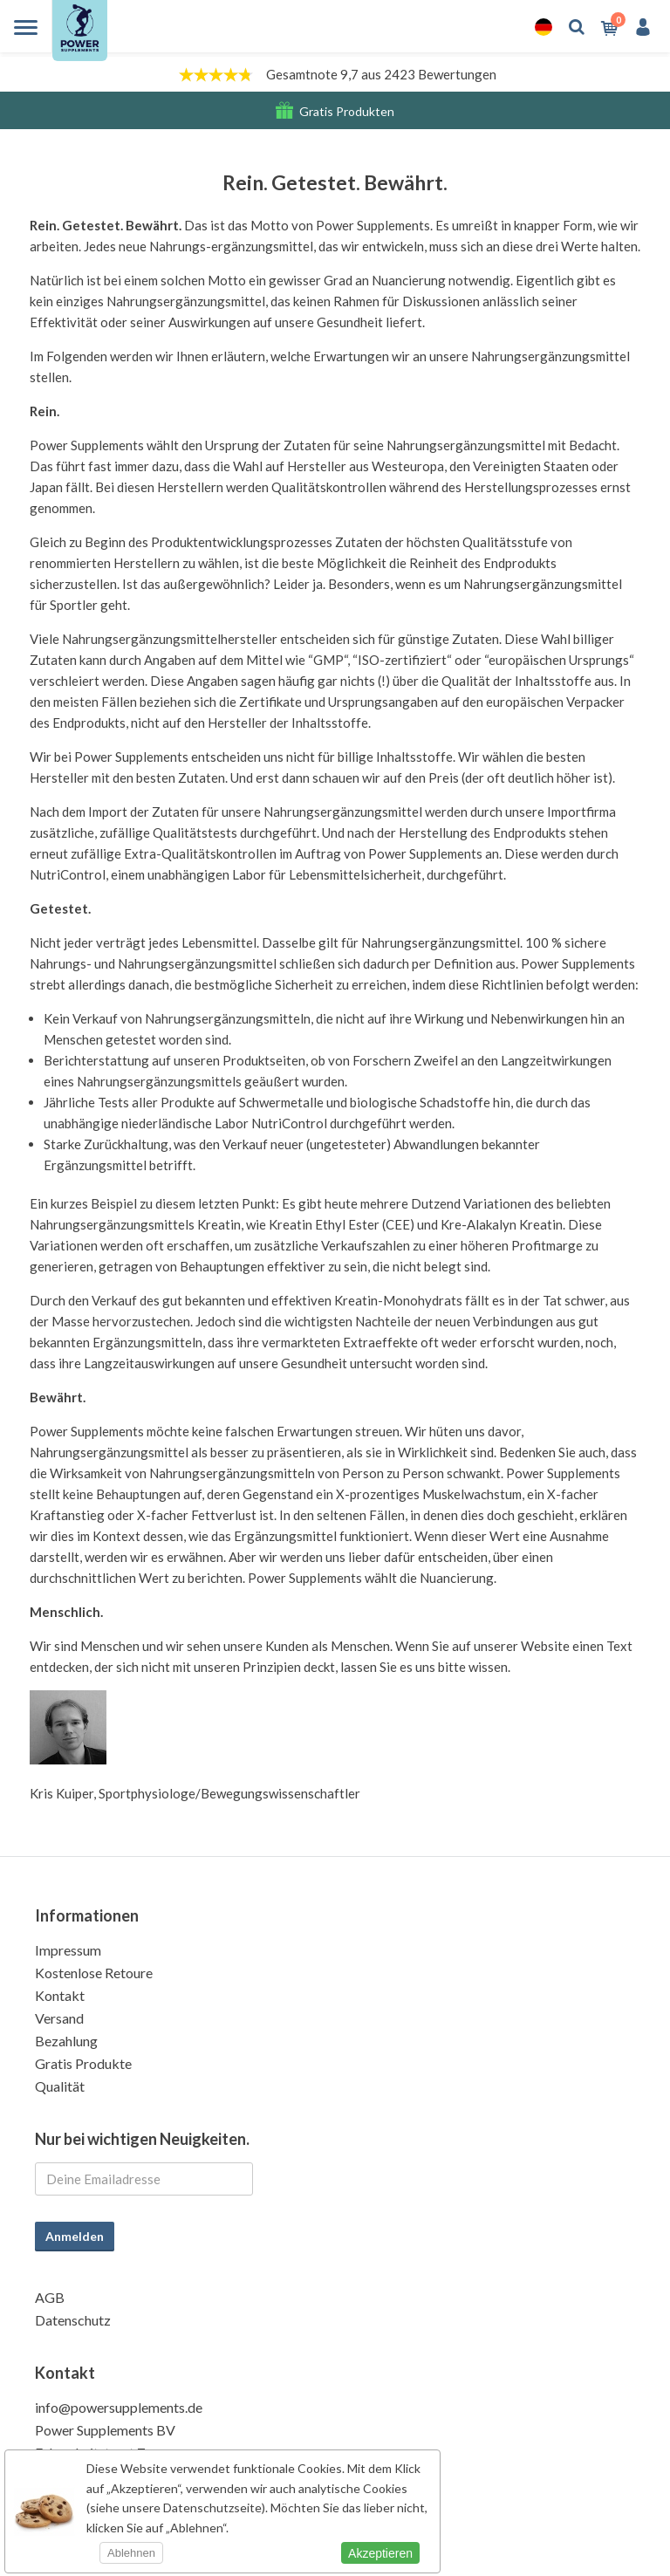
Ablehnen (131, 2552)
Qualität (60, 2086)
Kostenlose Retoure (94, 1972)
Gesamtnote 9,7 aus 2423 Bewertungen (381, 74)
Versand (59, 2018)
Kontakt (60, 1995)
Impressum (68, 1950)
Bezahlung (66, 2040)
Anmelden (74, 2236)
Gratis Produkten (346, 111)
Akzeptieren (380, 2553)
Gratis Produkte (83, 2063)
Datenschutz (73, 2320)
